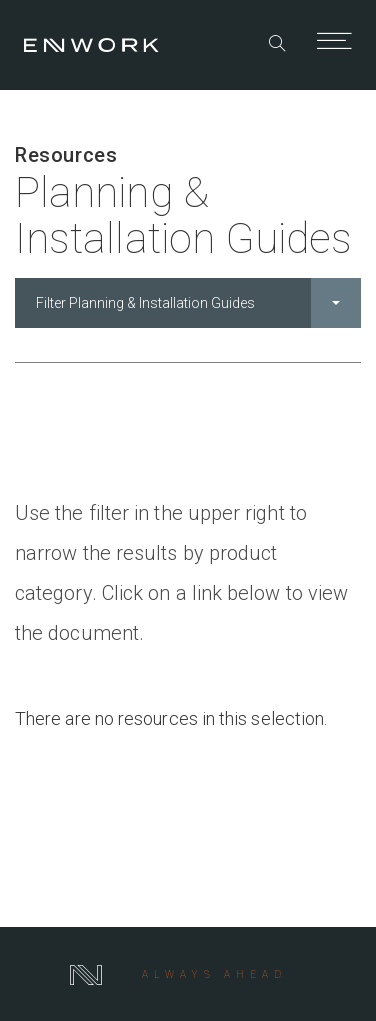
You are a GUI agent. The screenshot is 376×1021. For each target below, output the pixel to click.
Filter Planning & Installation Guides (198, 303)
